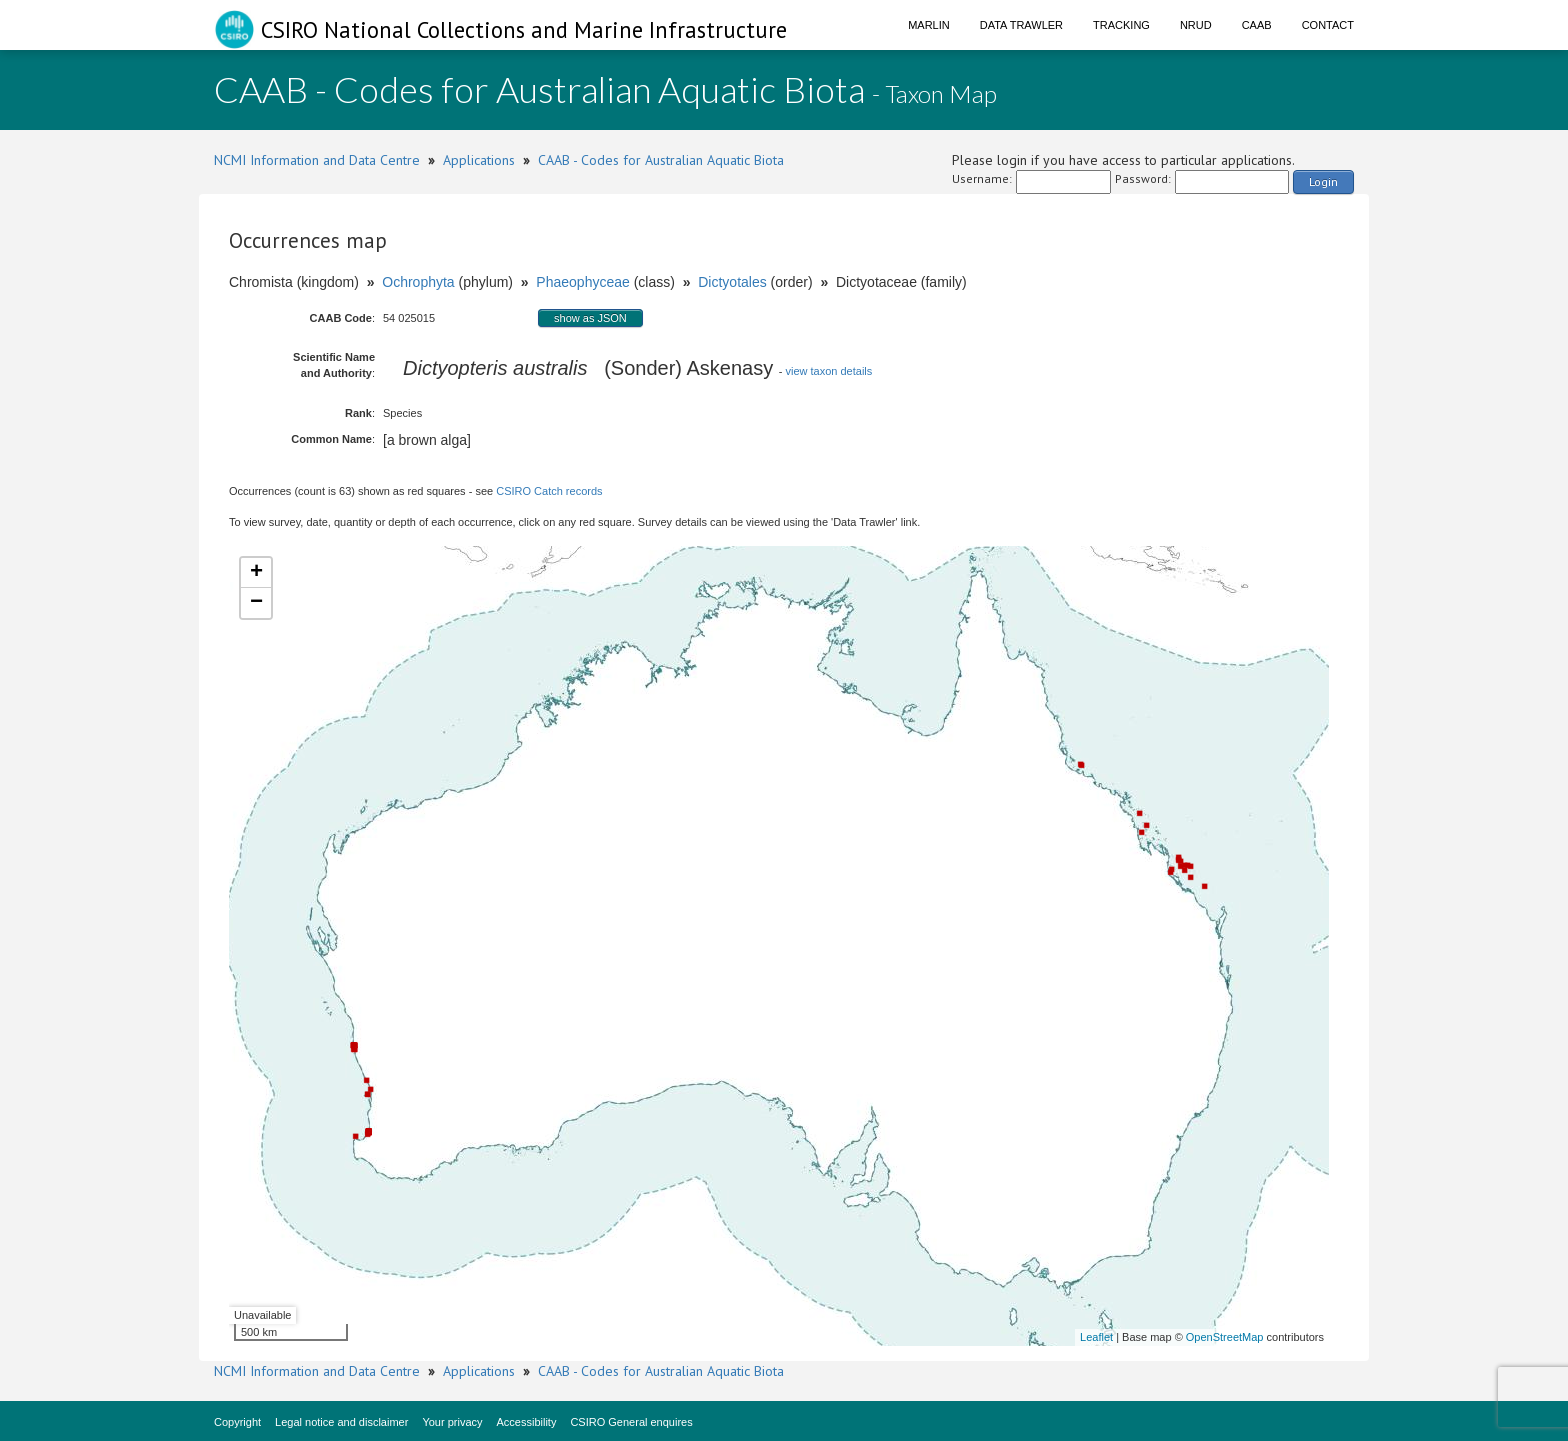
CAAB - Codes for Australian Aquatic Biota (661, 160)
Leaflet (1096, 1337)
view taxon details (828, 371)
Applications (479, 160)
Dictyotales (732, 282)
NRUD (1196, 25)
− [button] (256, 603)
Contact (1328, 25)
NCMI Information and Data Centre (317, 160)
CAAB (1257, 25)
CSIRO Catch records (549, 491)
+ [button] (256, 573)
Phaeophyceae (582, 282)
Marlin (929, 25)
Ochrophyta (418, 282)
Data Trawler (1021, 25)
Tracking (1121, 25)
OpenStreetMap (1225, 1337)
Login (1323, 181)
